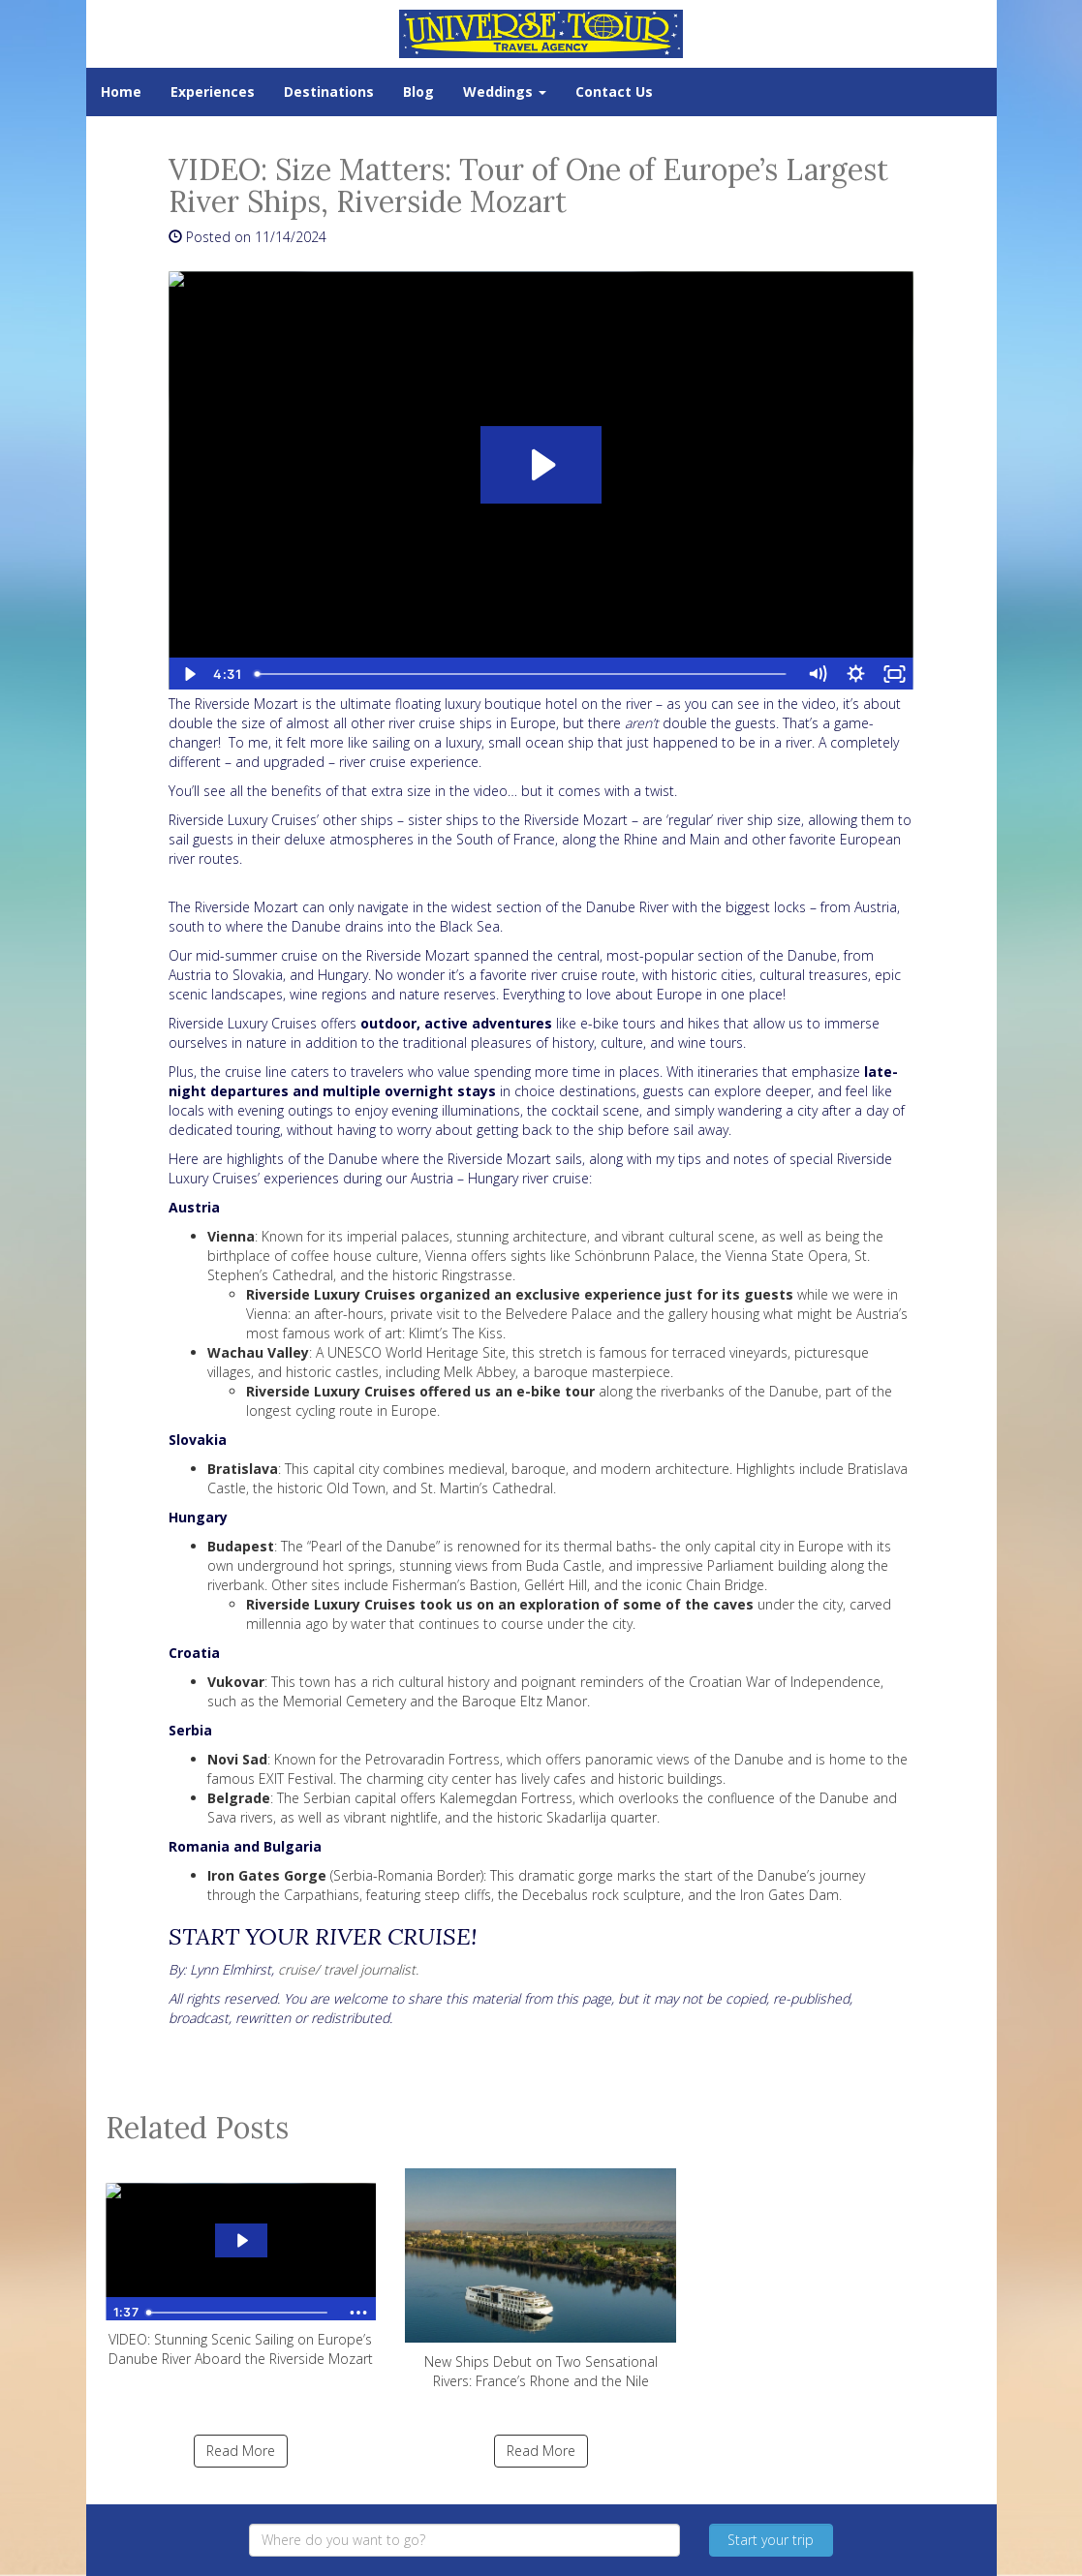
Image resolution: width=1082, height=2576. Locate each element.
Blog (418, 91)
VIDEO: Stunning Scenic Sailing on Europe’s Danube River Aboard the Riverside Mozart (241, 2268)
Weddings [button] (504, 91)
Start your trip (770, 2539)
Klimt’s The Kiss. (457, 1333)
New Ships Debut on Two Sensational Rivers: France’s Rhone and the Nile (540, 2279)
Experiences (212, 91)
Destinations (329, 91)
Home (121, 91)
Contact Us (614, 91)
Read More (240, 2450)
